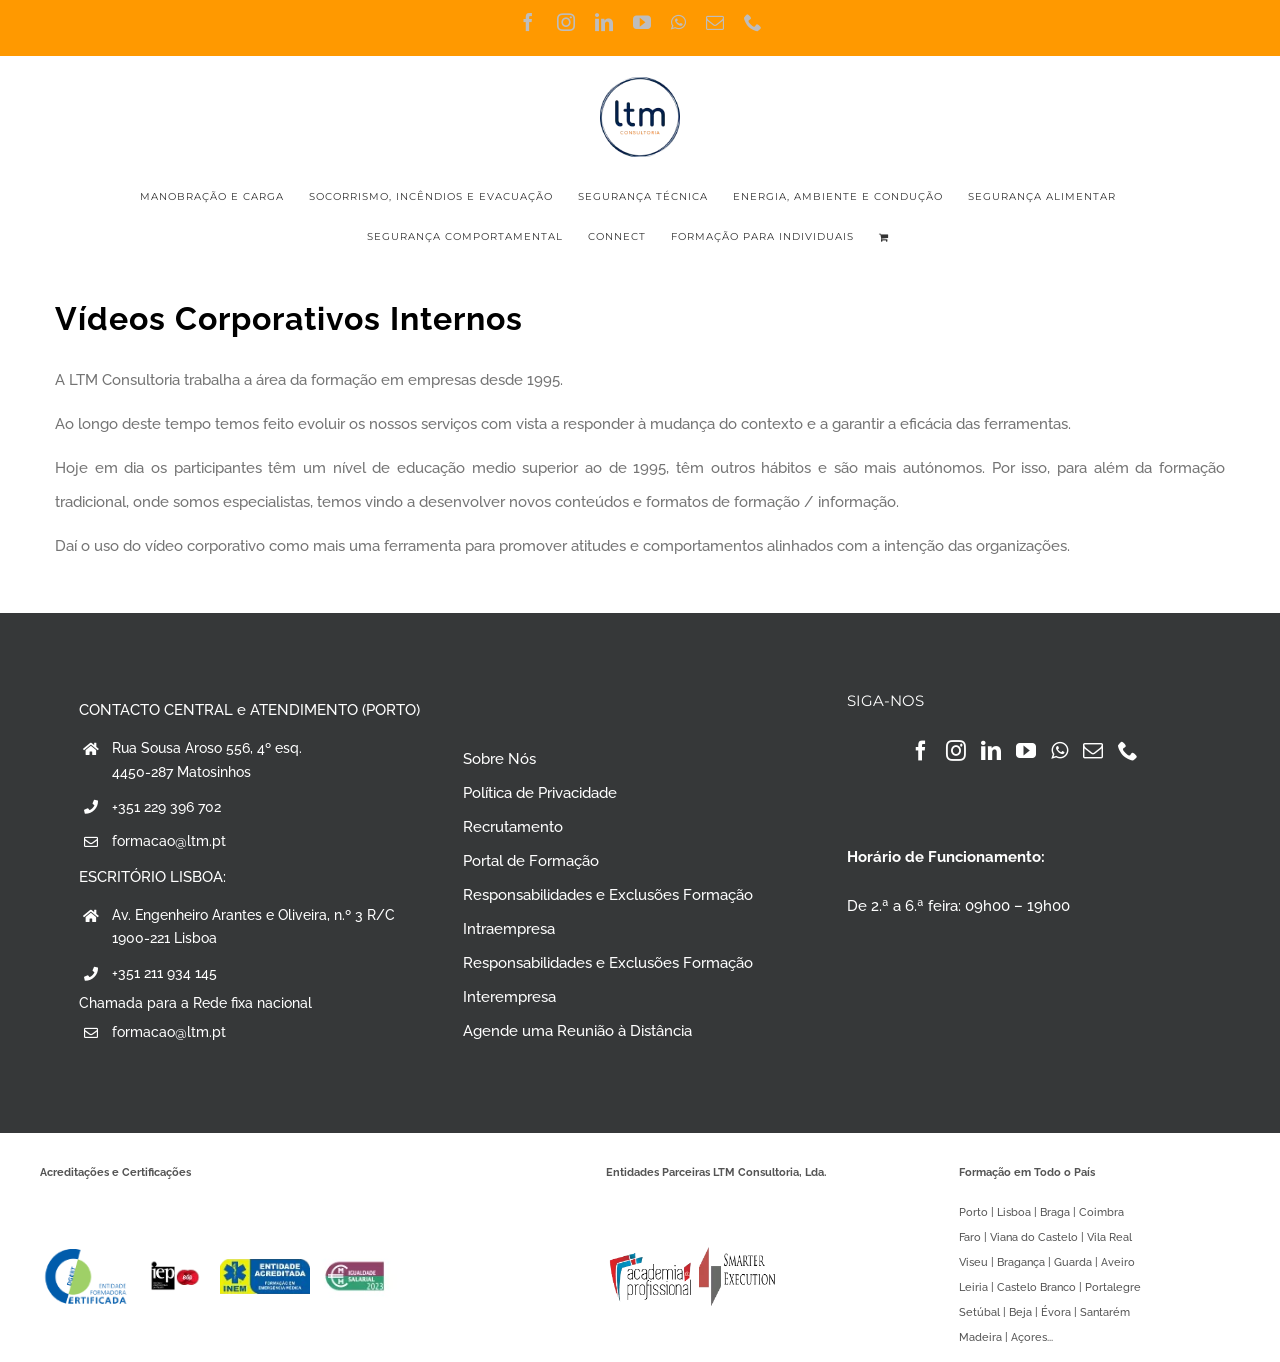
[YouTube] (1026, 751)
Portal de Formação (531, 861)
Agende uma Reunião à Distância (577, 1031)
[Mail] (1093, 751)
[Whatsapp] (1059, 751)
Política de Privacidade (540, 793)
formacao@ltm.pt (169, 841)
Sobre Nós (499, 759)
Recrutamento (513, 827)
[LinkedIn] (991, 751)
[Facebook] (921, 751)
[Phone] (1128, 751)
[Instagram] (956, 751)
